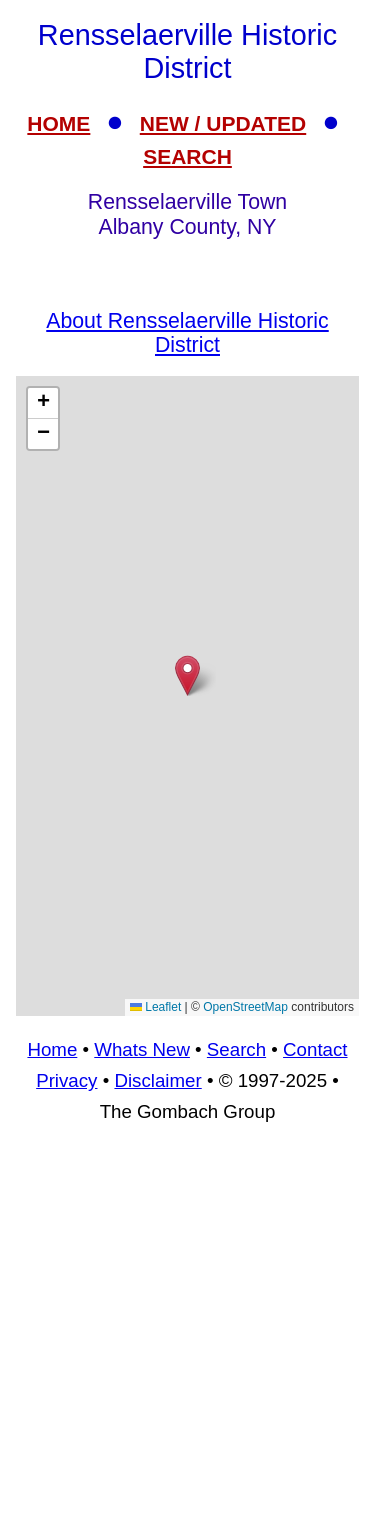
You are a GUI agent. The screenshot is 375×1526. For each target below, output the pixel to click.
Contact (315, 1049)
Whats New (142, 1049)
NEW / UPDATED (223, 123)
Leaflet (155, 1007)
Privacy (66, 1080)
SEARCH (187, 156)
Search (236, 1049)
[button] (187, 675)
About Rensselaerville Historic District (187, 333)
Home (52, 1049)
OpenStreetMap (245, 1007)
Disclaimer (157, 1080)
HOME (58, 123)
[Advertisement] (187, 1333)
